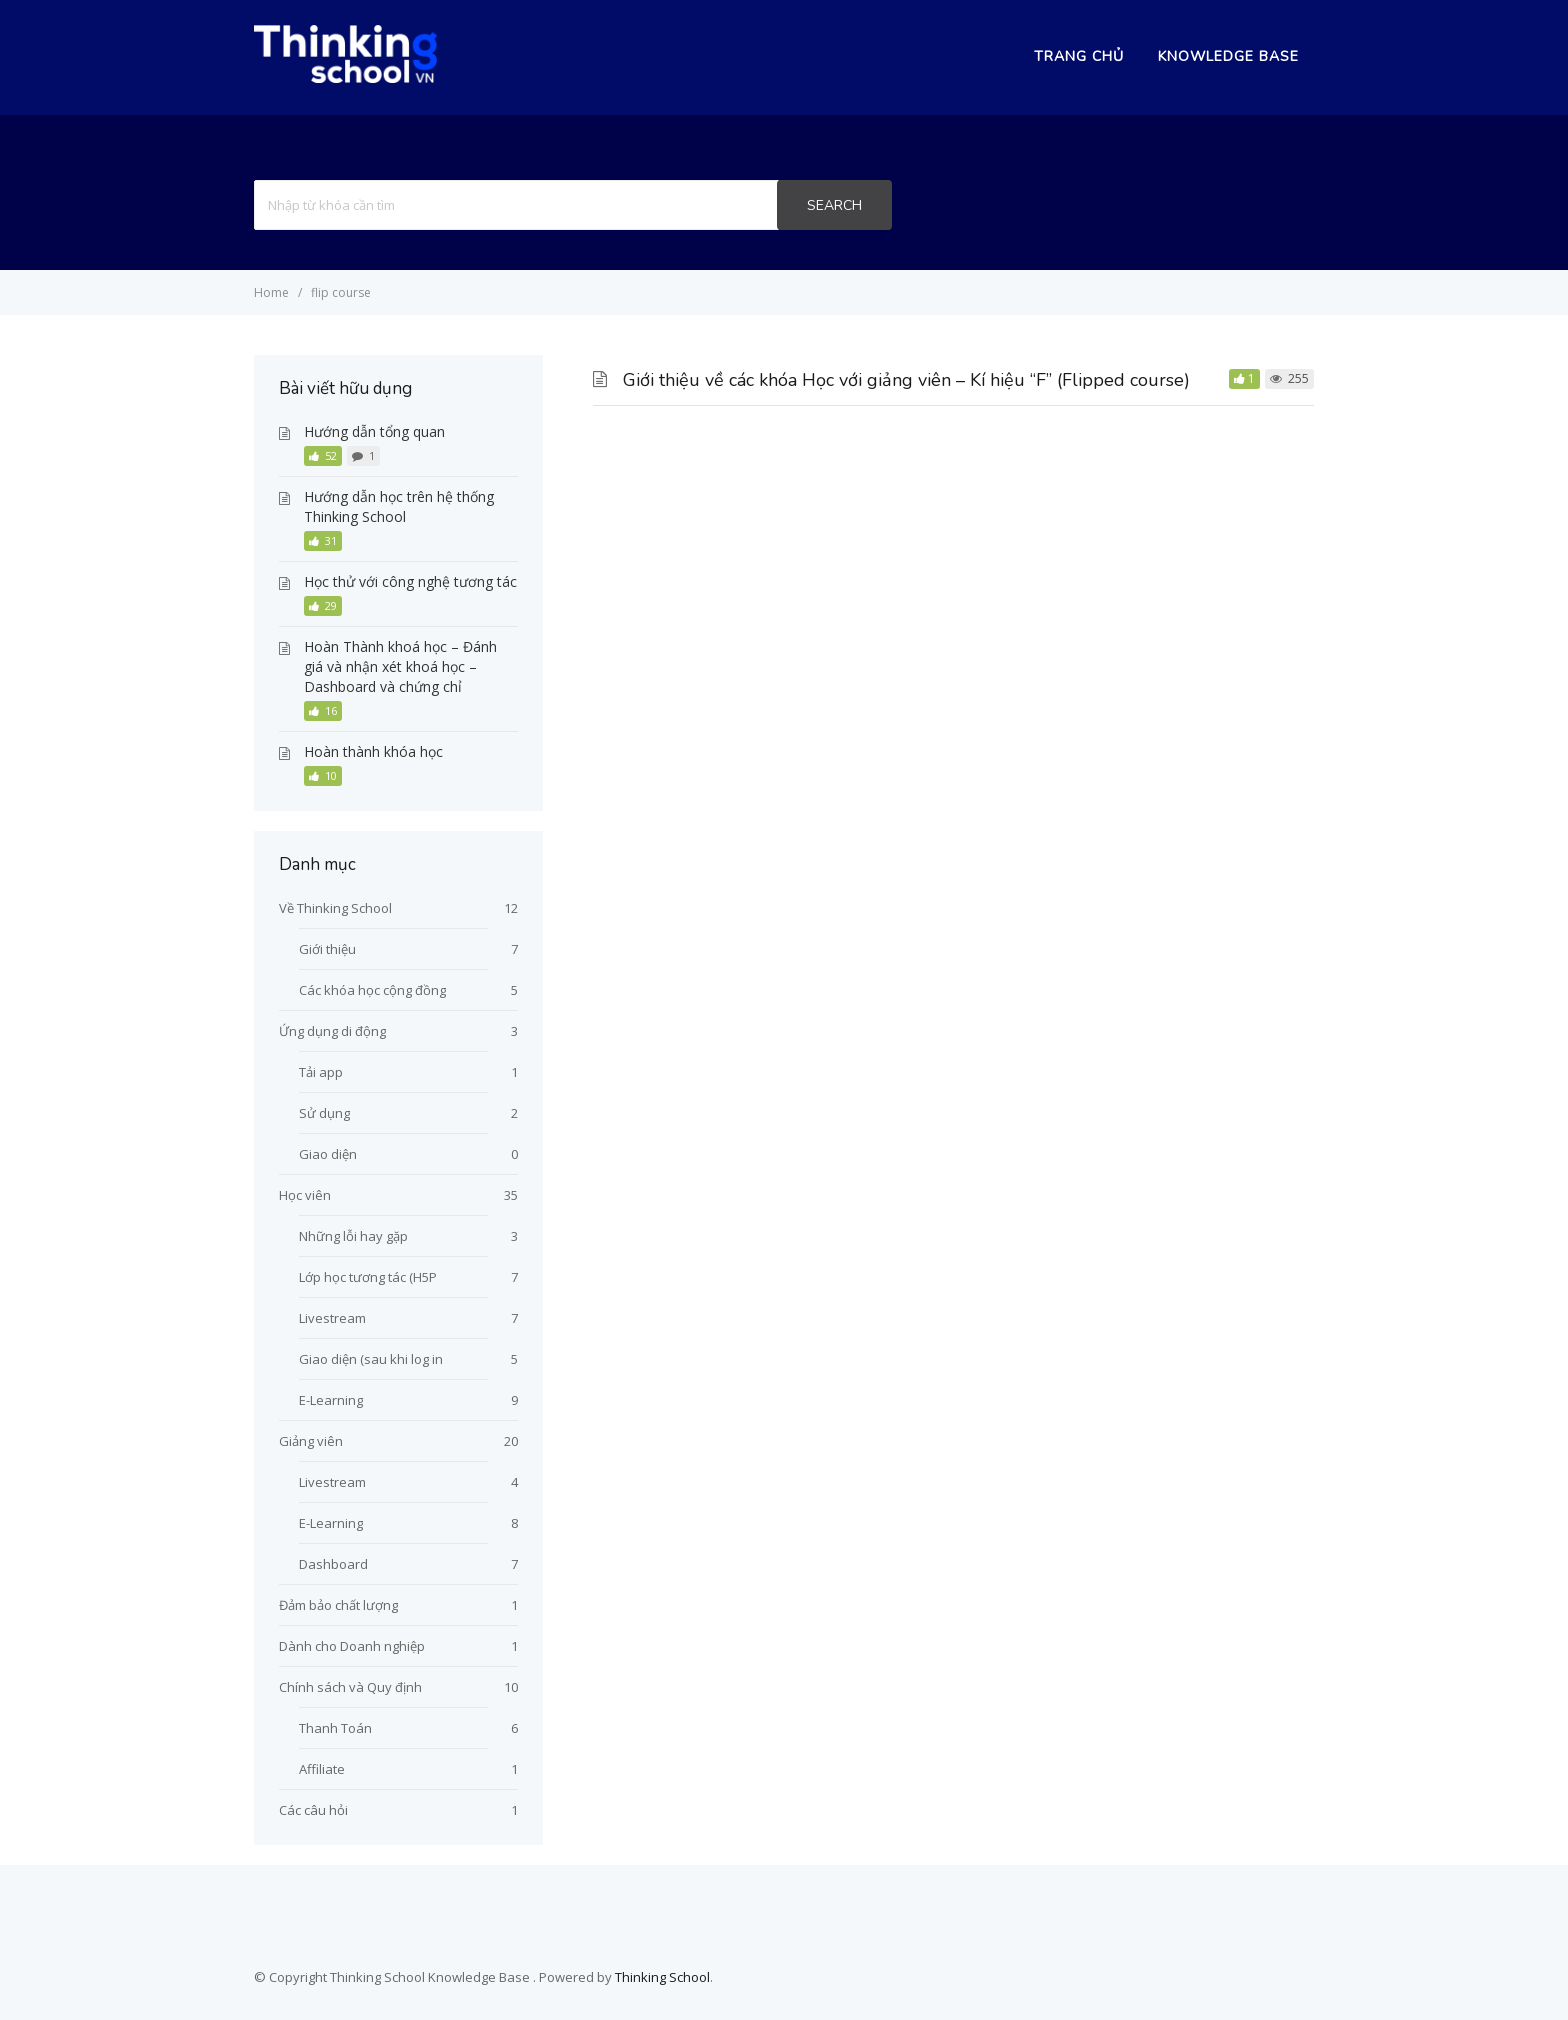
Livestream (332, 1318)
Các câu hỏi (313, 1810)
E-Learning (331, 1400)
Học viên (305, 1195)
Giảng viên (311, 1441)
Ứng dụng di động (332, 1031)
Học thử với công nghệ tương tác (410, 581)
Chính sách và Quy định (350, 1687)
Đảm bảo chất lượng (338, 1605)
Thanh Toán (335, 1728)
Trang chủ (1079, 56)
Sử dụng (324, 1113)
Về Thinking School (335, 908)
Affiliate (322, 1769)
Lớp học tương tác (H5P (368, 1277)
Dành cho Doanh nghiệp (352, 1646)
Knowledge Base (1228, 56)
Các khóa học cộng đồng (372, 990)
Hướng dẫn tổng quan (374, 431)
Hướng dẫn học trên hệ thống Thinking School (399, 506)
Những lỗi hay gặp (353, 1236)
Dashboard (333, 1564)
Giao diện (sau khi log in (371, 1359)
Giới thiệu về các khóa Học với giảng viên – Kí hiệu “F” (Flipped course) (906, 380)
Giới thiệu (327, 949)
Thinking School (662, 1977)
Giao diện (328, 1154)
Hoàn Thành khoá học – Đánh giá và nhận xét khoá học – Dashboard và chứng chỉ (400, 666)
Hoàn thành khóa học (373, 751)
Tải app (321, 1072)
